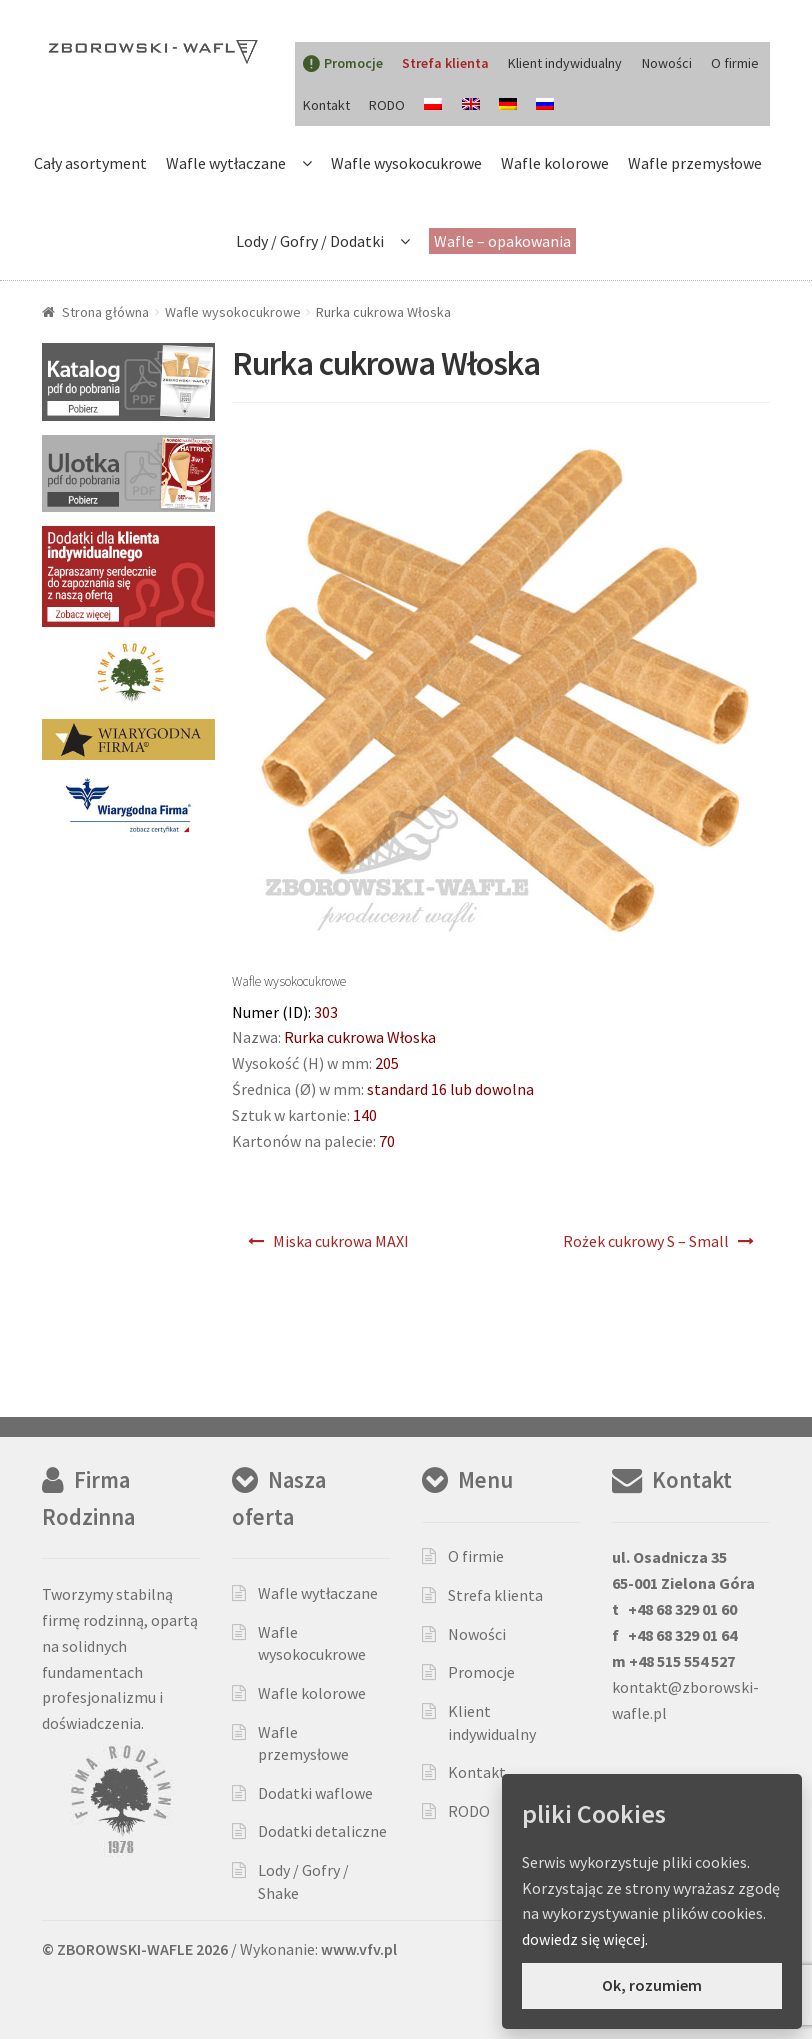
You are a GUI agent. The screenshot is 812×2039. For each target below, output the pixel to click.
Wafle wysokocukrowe (406, 163)
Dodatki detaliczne (322, 1831)
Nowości (667, 63)
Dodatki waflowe (315, 1793)
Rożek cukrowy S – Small (646, 1241)
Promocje (481, 1672)
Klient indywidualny (565, 63)
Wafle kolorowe (555, 163)
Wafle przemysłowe (695, 163)
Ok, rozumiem (652, 1985)
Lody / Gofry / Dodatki (310, 241)
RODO (387, 105)
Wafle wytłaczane (226, 163)
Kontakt (326, 105)
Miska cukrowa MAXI (341, 1241)
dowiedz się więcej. (585, 1939)
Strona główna (105, 312)
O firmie (735, 63)
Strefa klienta (495, 1595)
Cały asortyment (90, 163)
